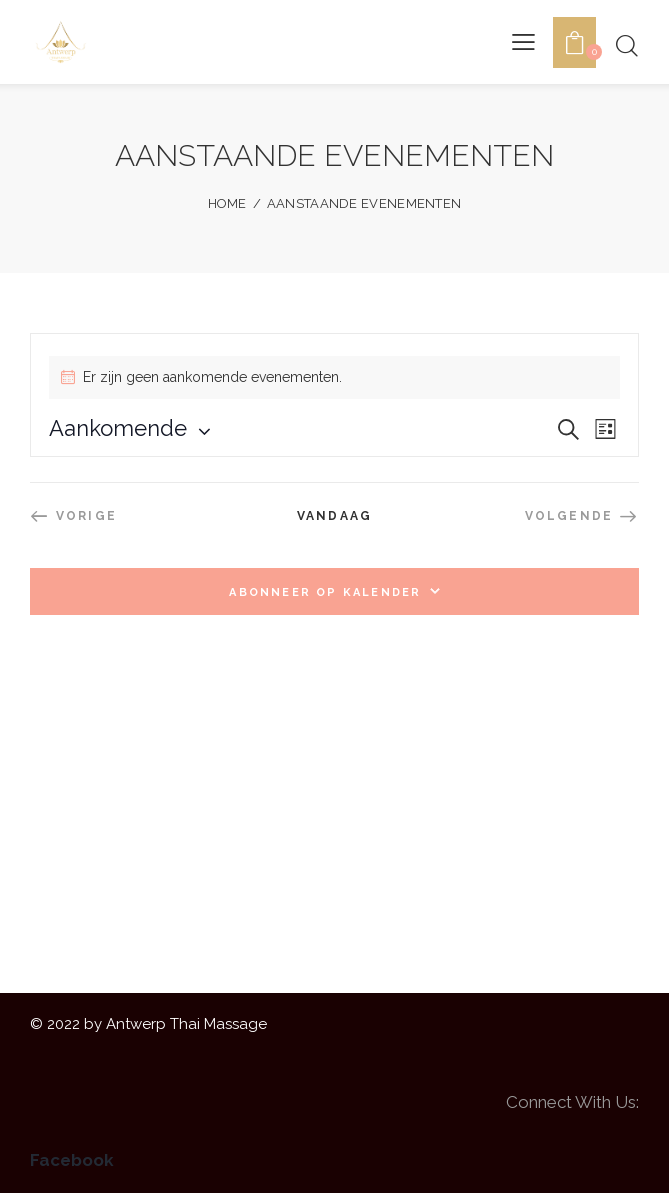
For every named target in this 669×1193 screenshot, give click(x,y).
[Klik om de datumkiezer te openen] (118, 428)
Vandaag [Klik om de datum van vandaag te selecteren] (334, 516)
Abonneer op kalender (325, 592)
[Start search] (626, 45)
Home (227, 203)
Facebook (72, 1160)
